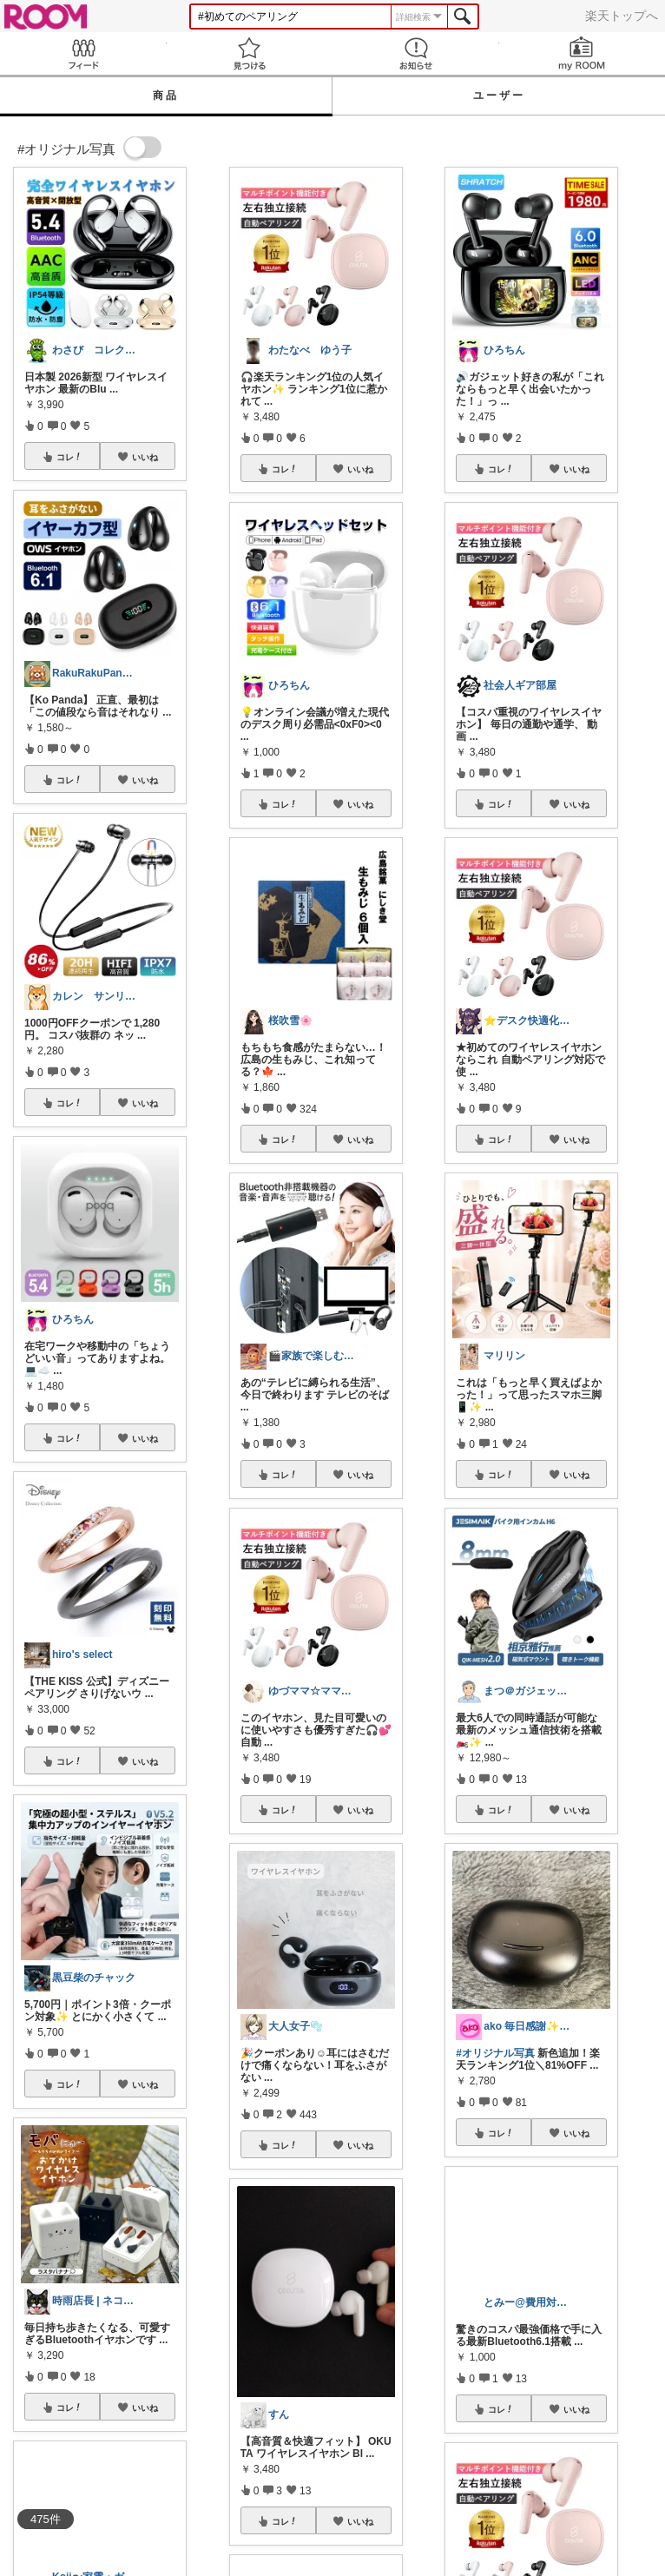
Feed (83, 53)
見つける (250, 53)
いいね (145, 456)
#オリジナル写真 (495, 2053)
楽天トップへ (621, 16)
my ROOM (582, 53)
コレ (69, 456)
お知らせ (415, 53)
